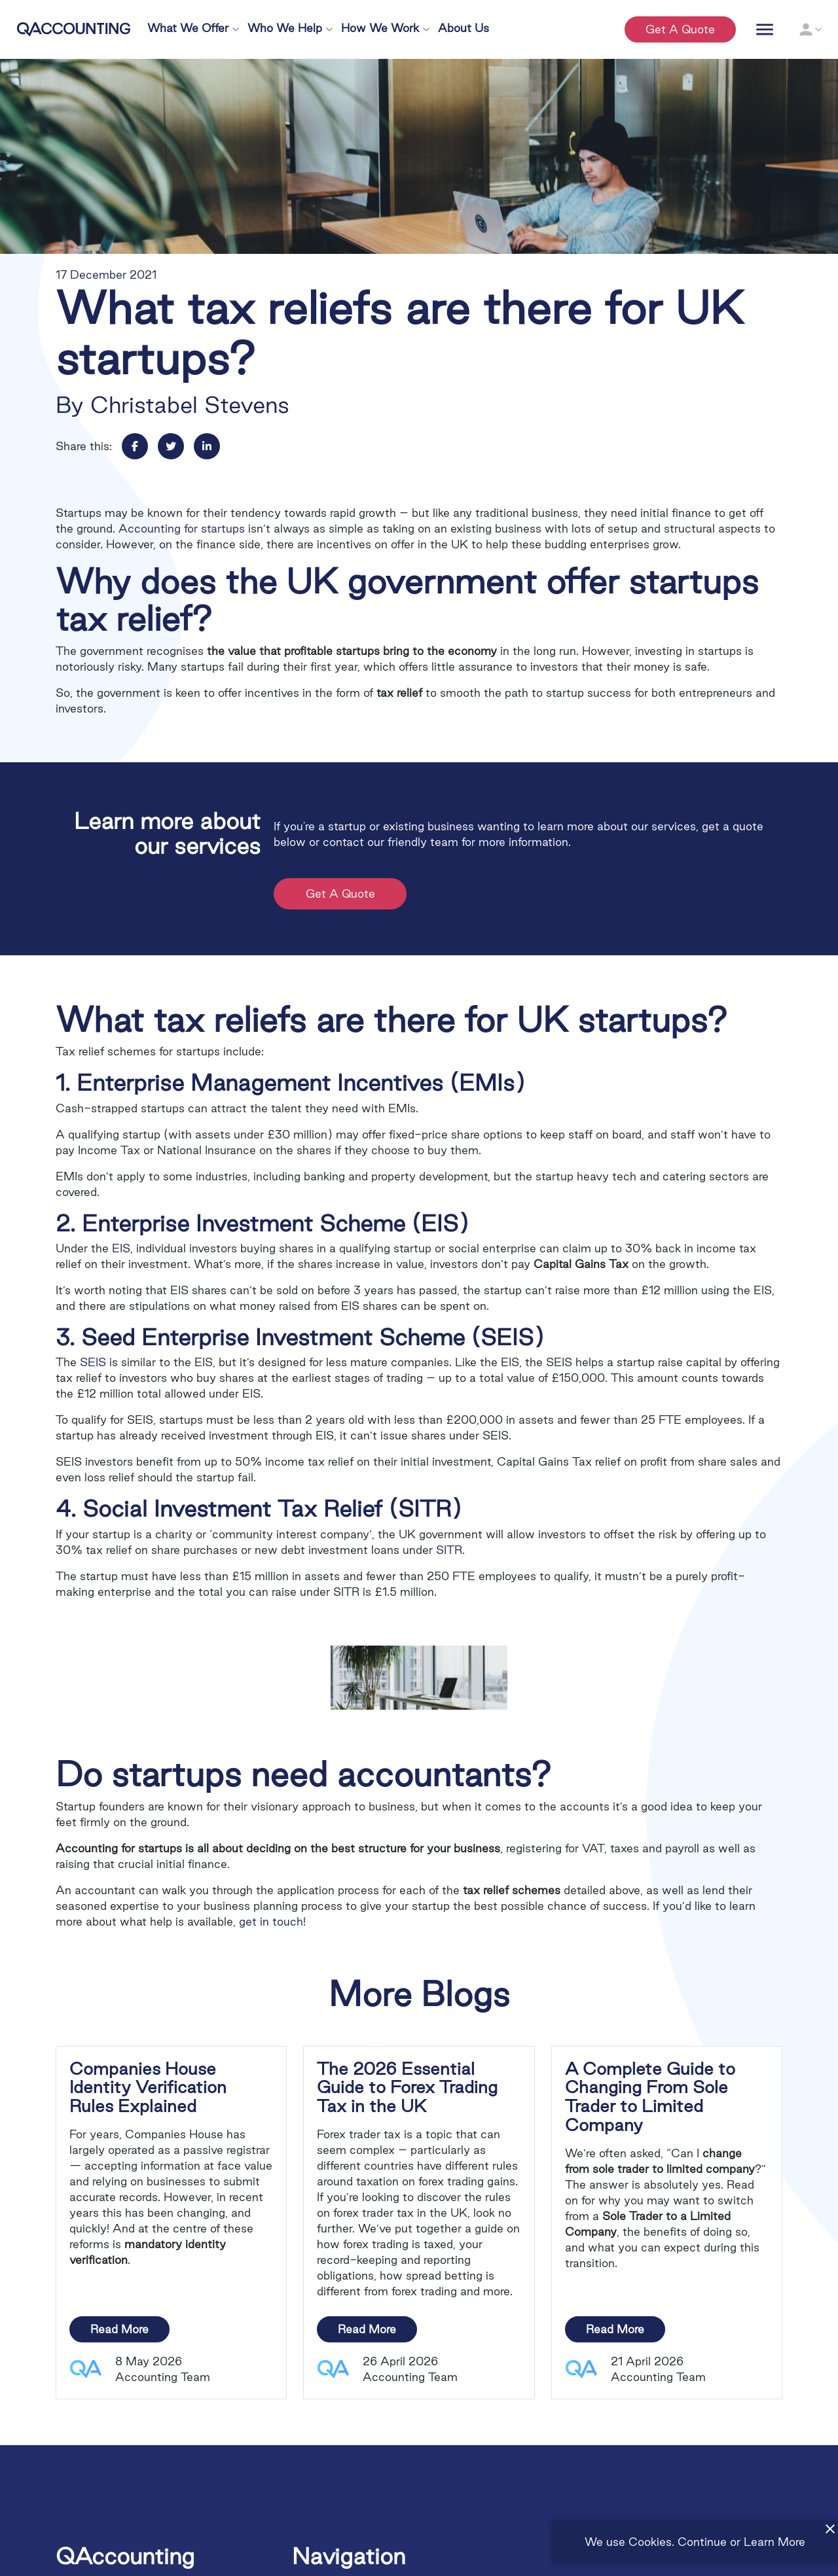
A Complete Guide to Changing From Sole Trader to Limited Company (650, 2096)
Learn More (774, 2541)
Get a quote (680, 29)
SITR (449, 1550)
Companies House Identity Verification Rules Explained (148, 2087)
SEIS (93, 1362)
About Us (463, 28)
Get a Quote (342, 893)
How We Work (380, 28)
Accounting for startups (181, 528)
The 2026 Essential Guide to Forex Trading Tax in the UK (407, 2087)
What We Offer (187, 28)
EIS (121, 1248)
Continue (702, 2541)
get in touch (271, 1921)
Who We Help (284, 28)
